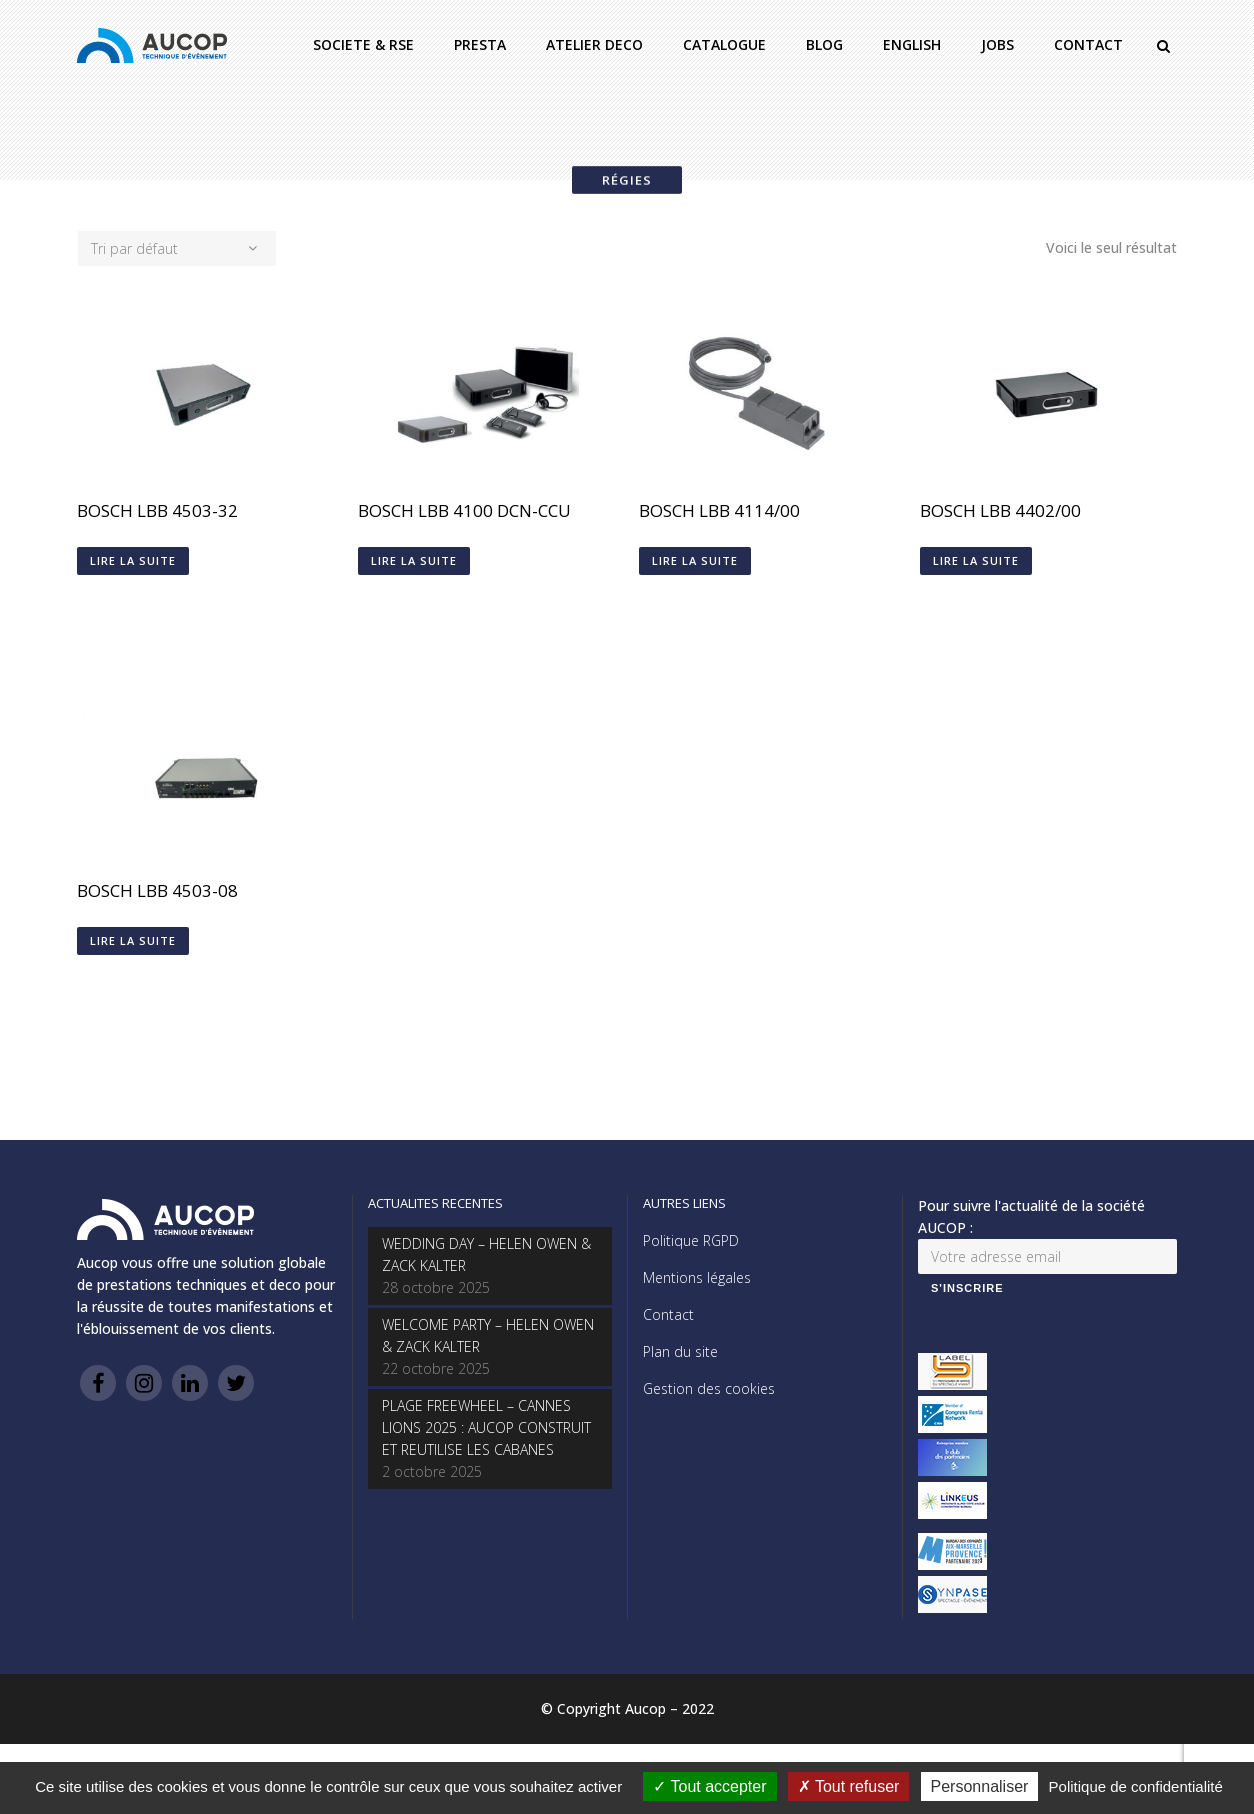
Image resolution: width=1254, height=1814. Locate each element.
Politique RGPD (691, 1240)
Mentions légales (697, 1277)
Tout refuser (849, 1786)
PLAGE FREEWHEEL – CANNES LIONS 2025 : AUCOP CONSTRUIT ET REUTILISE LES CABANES (486, 1427)
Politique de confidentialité (1136, 1786)
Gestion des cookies (709, 1388)
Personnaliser (980, 1786)
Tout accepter (709, 1786)
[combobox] (177, 248)
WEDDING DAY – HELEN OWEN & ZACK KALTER (486, 1254)
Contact (668, 1314)
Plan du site (680, 1351)
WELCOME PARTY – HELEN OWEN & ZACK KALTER (488, 1335)
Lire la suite (133, 560)
